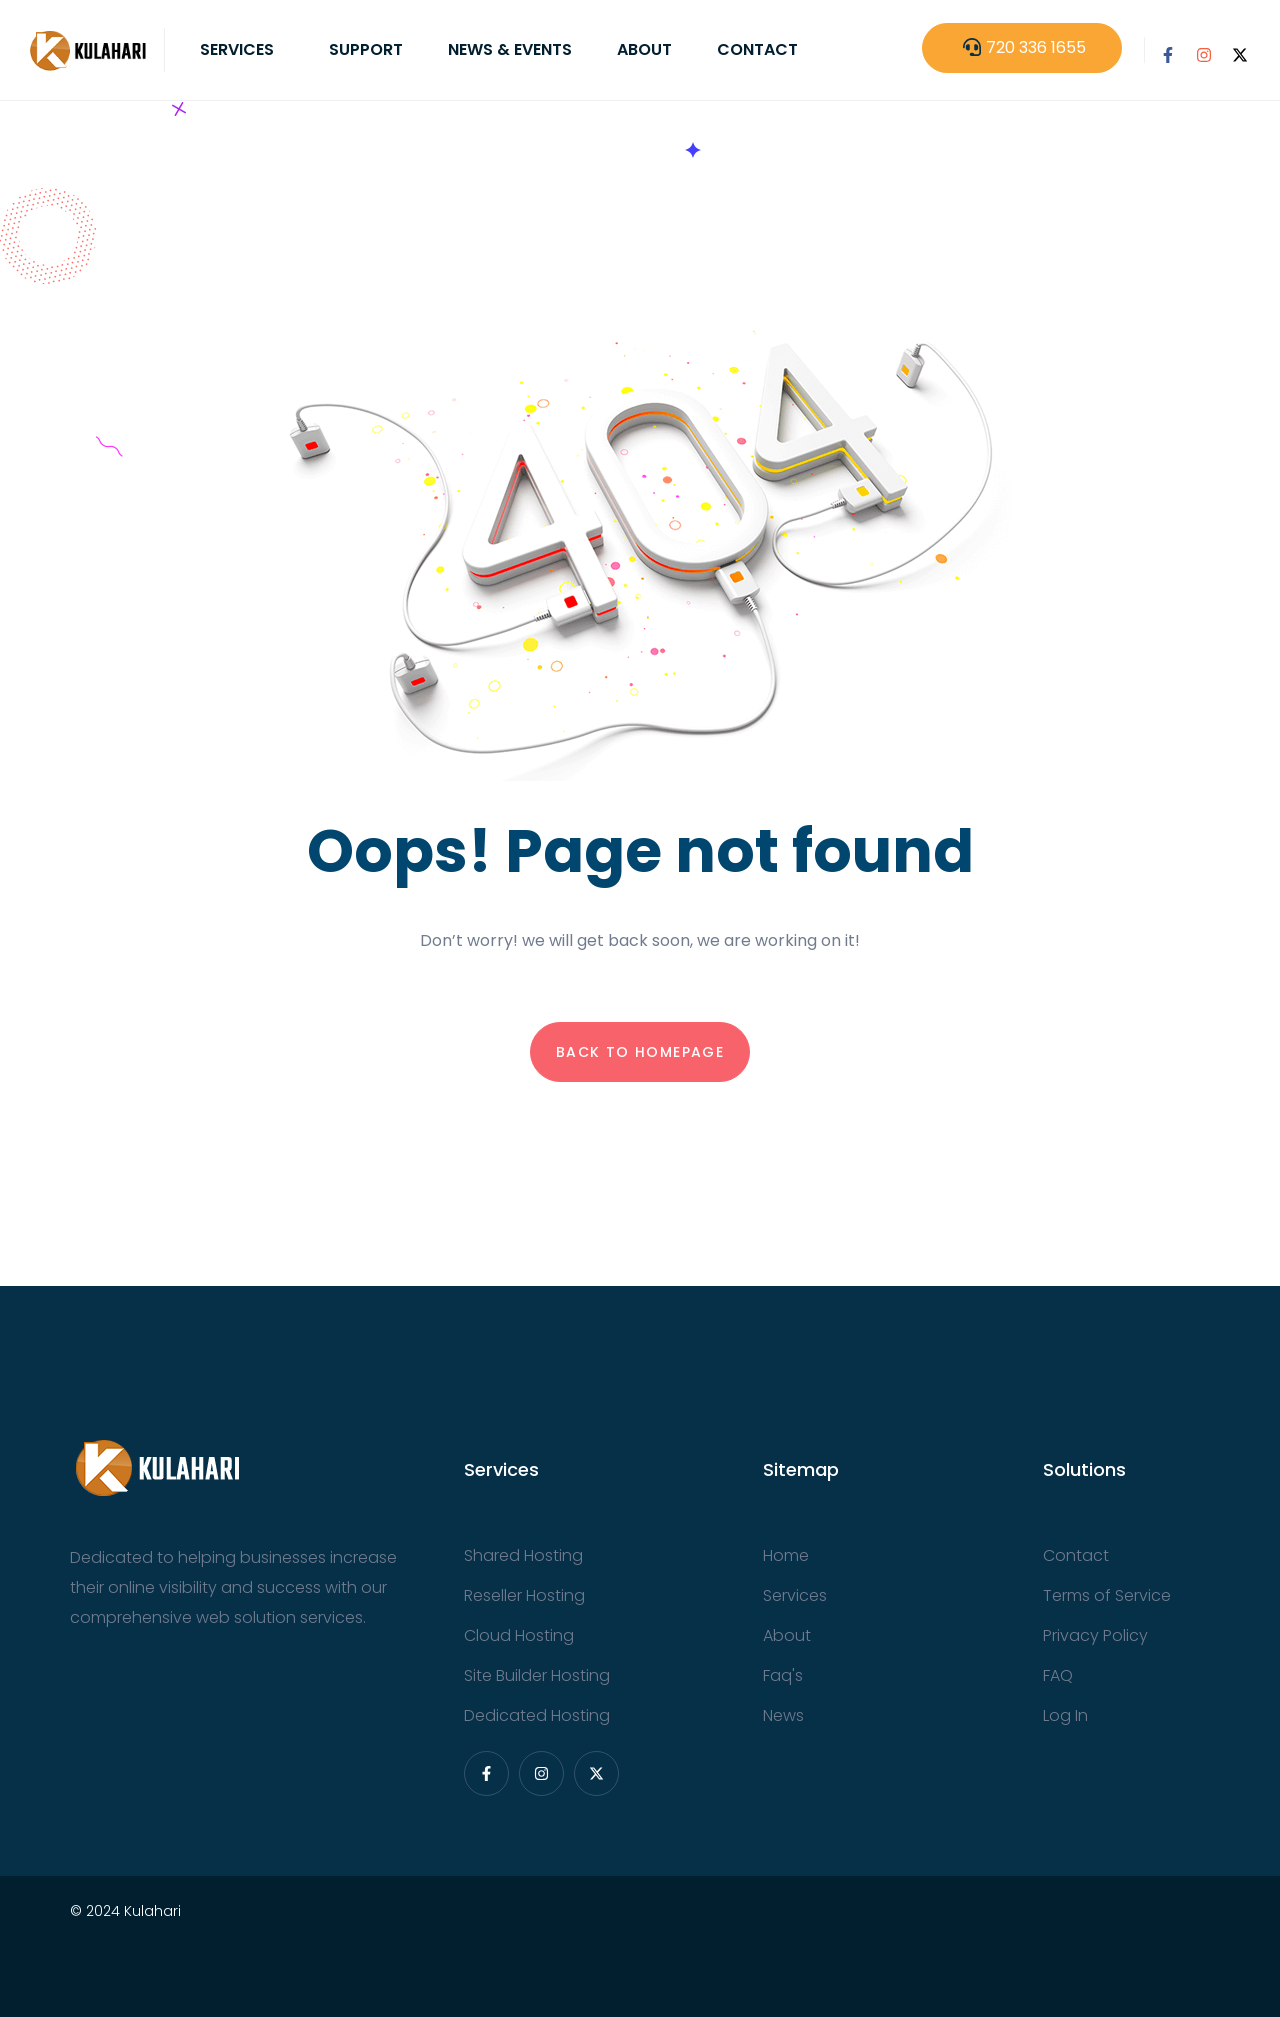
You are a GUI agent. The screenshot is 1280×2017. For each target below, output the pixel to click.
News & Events (510, 49)
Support (366, 49)
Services (237, 49)
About (644, 49)
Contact (757, 49)
